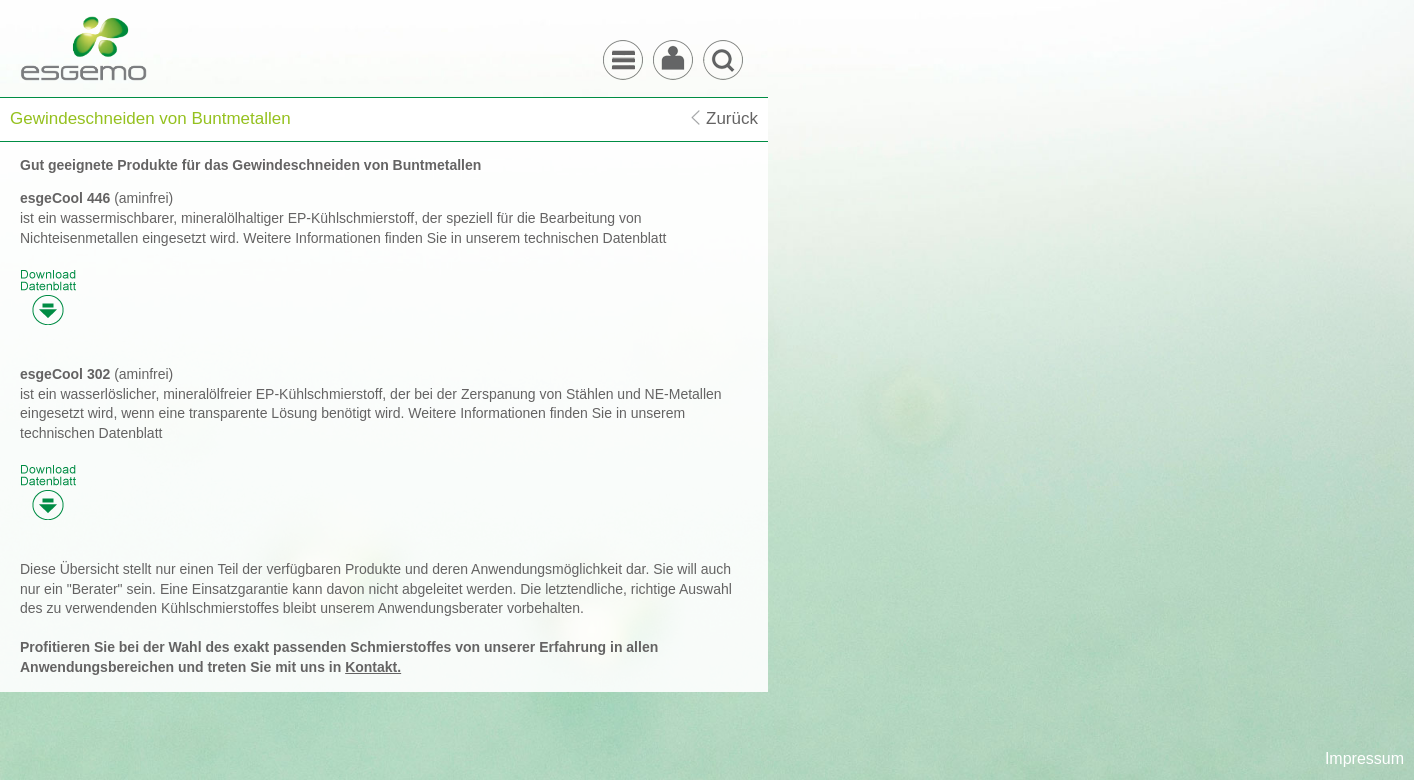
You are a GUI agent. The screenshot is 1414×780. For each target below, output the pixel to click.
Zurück (732, 118)
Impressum (1364, 758)
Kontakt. (373, 667)
